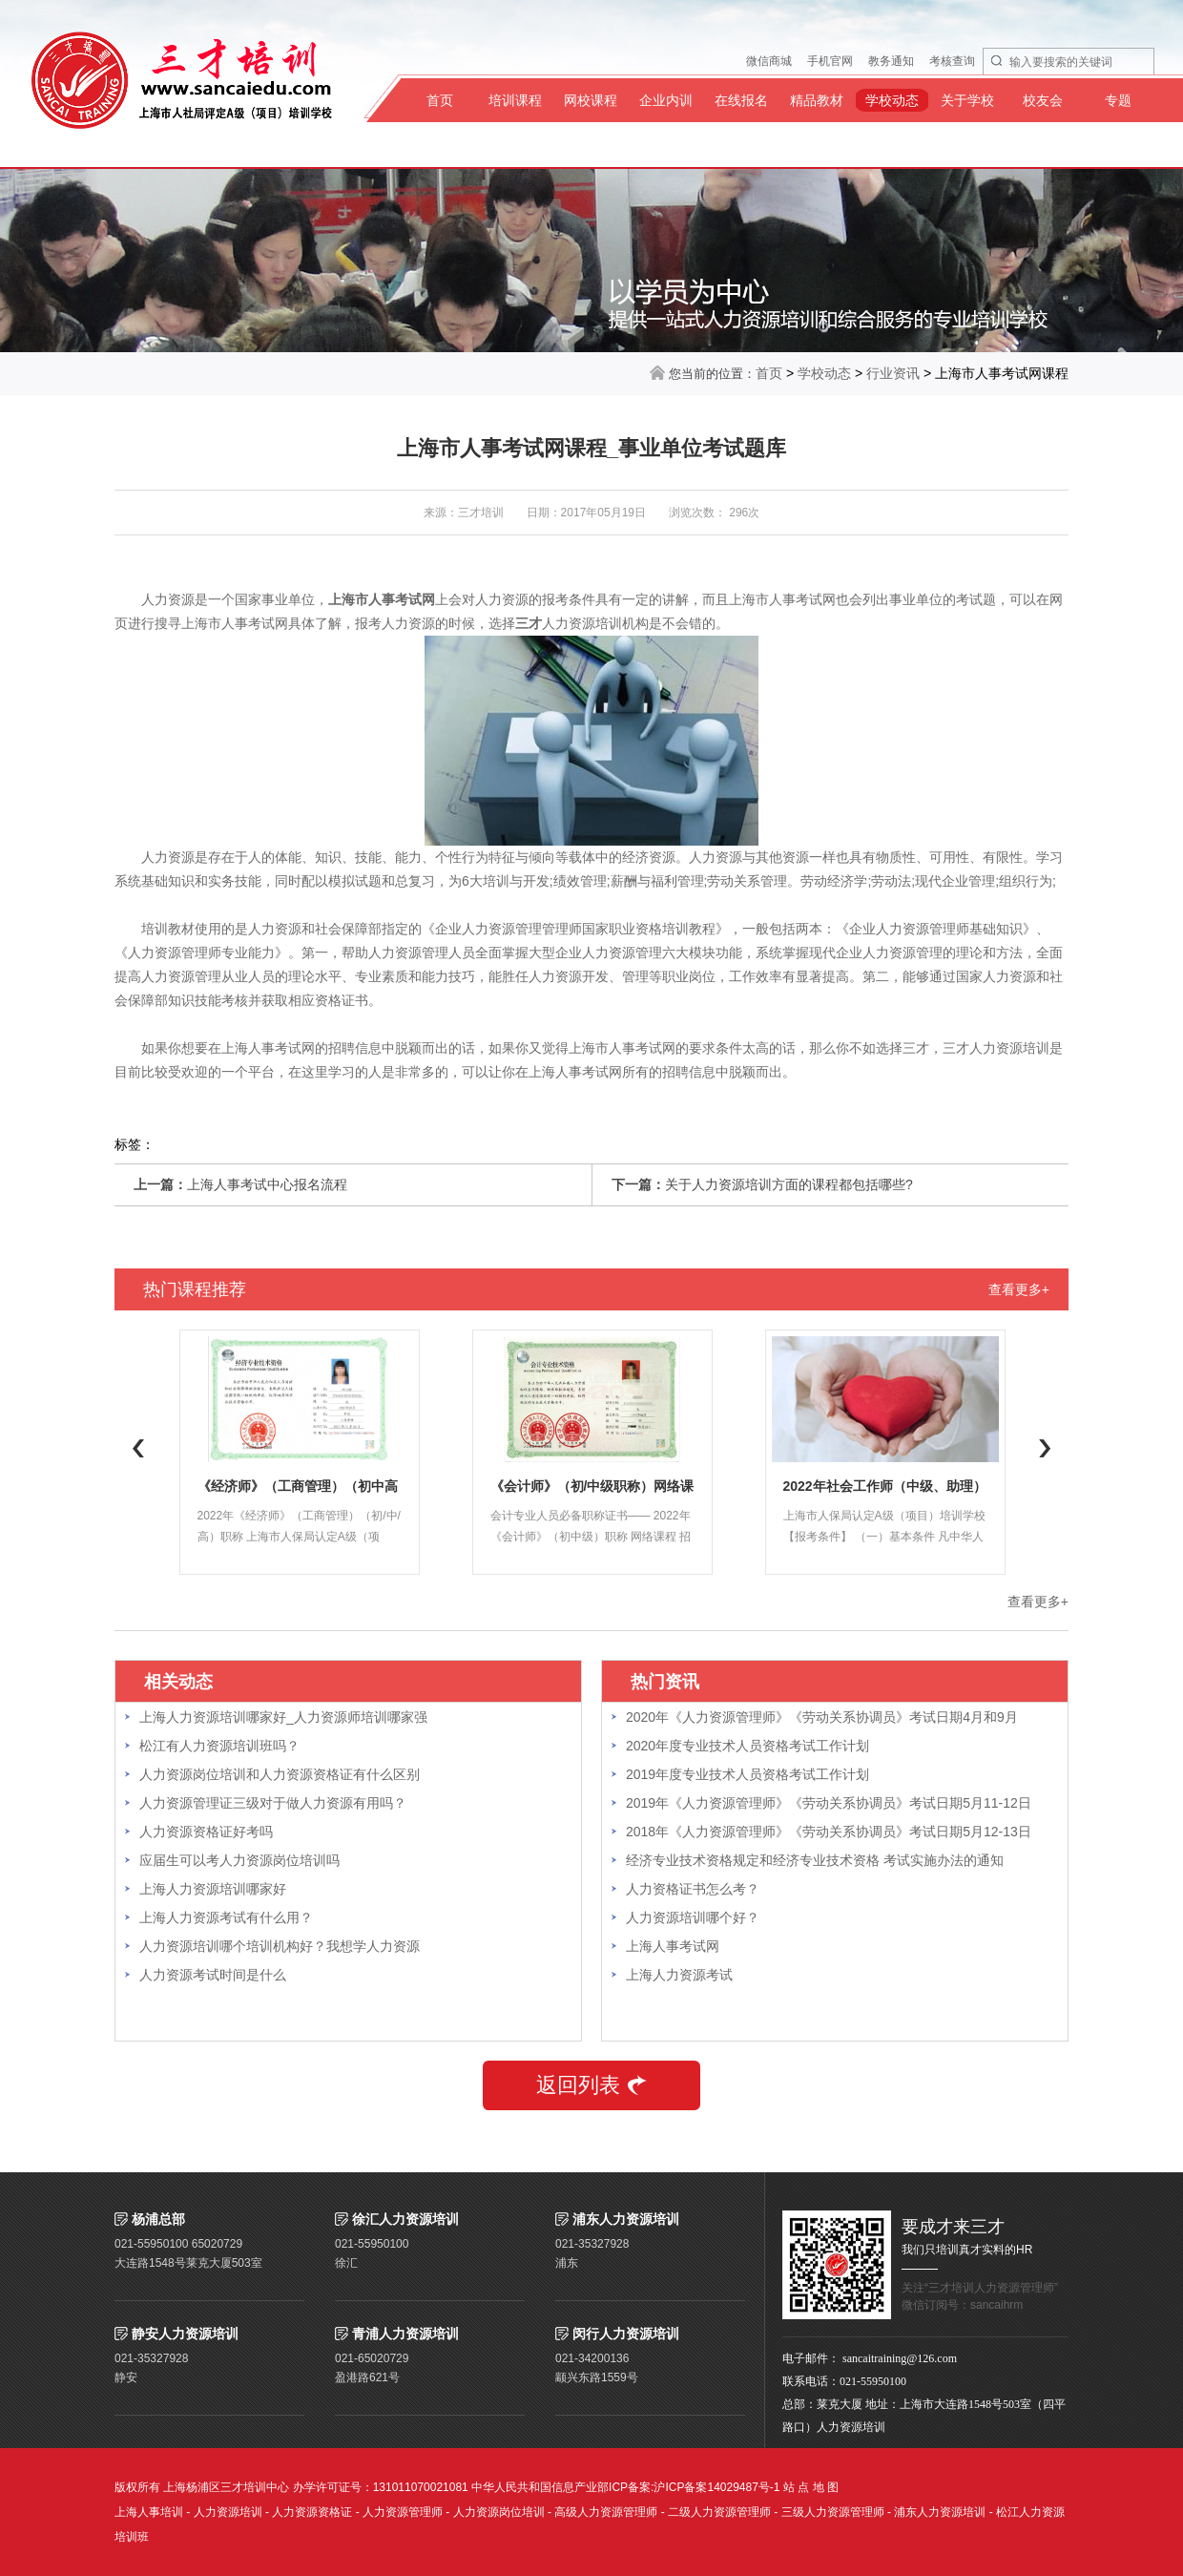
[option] (299, 1452)
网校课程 (590, 100)
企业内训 (666, 100)
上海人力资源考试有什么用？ (226, 1917)
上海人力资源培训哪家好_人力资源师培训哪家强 (283, 1717)
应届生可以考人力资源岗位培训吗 (239, 1860)
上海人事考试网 (672, 1946)
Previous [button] (138, 1448)
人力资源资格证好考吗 (206, 1831)
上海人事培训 (148, 2512)
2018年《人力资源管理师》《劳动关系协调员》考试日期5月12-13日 (828, 1831)
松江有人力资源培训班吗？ (219, 1745)
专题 (1118, 100)
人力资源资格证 (312, 2512)
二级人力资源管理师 (719, 2512)
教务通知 (891, 61)
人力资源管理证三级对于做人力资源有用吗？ (272, 1803)
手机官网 (830, 61)
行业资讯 (893, 373)
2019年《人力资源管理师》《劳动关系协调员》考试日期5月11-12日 (828, 1803)
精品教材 (816, 100)
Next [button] (1045, 1448)
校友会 (1043, 100)
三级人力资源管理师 (832, 2512)
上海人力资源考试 (679, 1974)
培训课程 (515, 100)
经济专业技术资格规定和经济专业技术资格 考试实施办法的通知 (815, 1860)
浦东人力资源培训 (940, 2512)
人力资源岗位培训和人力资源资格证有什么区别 (279, 1774)
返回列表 (591, 2085)
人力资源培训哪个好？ (692, 1917)
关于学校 (967, 100)
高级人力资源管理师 (605, 2512)
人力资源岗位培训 (499, 2512)
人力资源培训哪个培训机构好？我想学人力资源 (279, 1946)
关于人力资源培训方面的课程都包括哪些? (789, 1184)
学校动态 (892, 100)
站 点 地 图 (811, 2487)
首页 (439, 100)
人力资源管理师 (403, 2512)
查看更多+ (1018, 1289)
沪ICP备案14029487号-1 (716, 2487)
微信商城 (769, 61)
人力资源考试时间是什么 (212, 1974)
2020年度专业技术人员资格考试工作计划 (747, 1745)
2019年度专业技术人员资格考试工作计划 (747, 1774)
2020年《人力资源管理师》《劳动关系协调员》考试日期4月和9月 (822, 1717)
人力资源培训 (228, 2512)
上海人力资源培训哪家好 (212, 1888)
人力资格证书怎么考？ (692, 1888)
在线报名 (741, 100)
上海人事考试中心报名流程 (267, 1184)
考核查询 (952, 61)
